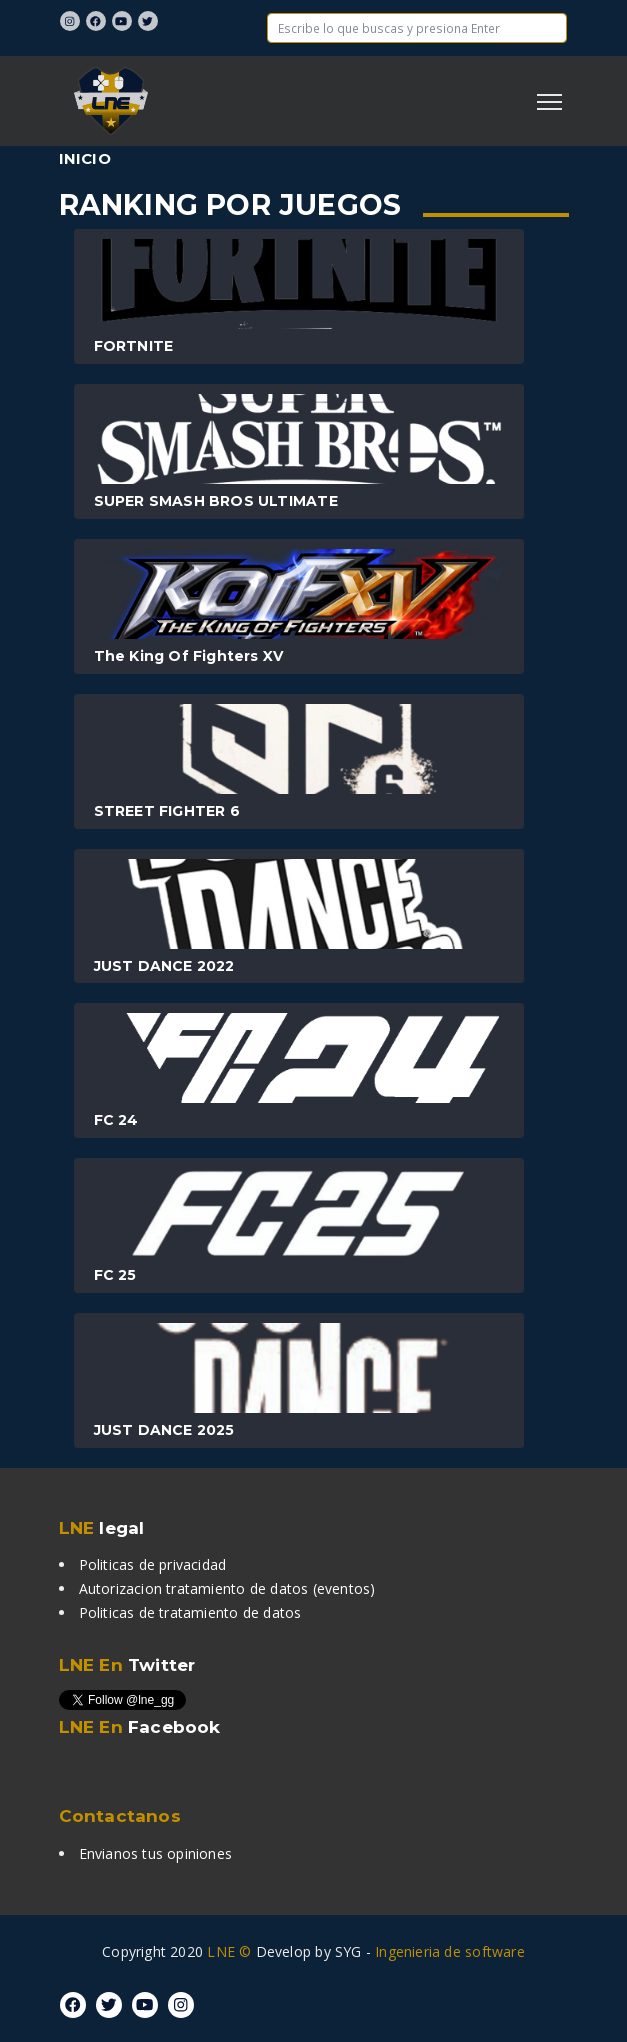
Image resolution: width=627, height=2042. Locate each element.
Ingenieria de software (450, 1951)
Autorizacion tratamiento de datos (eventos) (227, 1588)
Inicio (85, 158)
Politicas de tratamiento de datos (190, 1612)
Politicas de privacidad (153, 1564)
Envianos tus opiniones (156, 1853)
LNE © (229, 1951)
